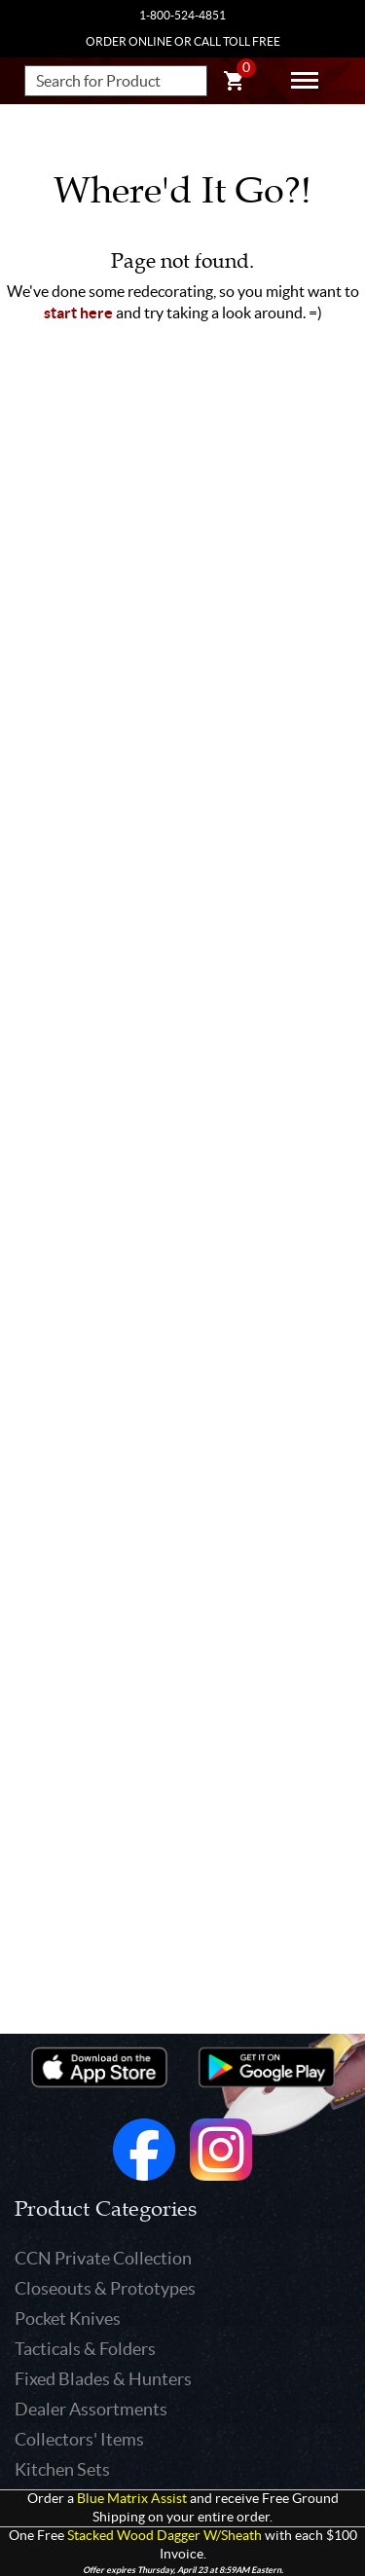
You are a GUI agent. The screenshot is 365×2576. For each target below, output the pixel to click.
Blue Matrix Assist (132, 2498)
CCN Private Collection (103, 2258)
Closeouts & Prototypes (105, 2288)
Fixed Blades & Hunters (103, 2379)
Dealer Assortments (91, 2409)
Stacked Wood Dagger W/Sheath (164, 2535)
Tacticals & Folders (85, 2348)
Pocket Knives (68, 2318)
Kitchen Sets (62, 2469)
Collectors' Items (79, 2439)
